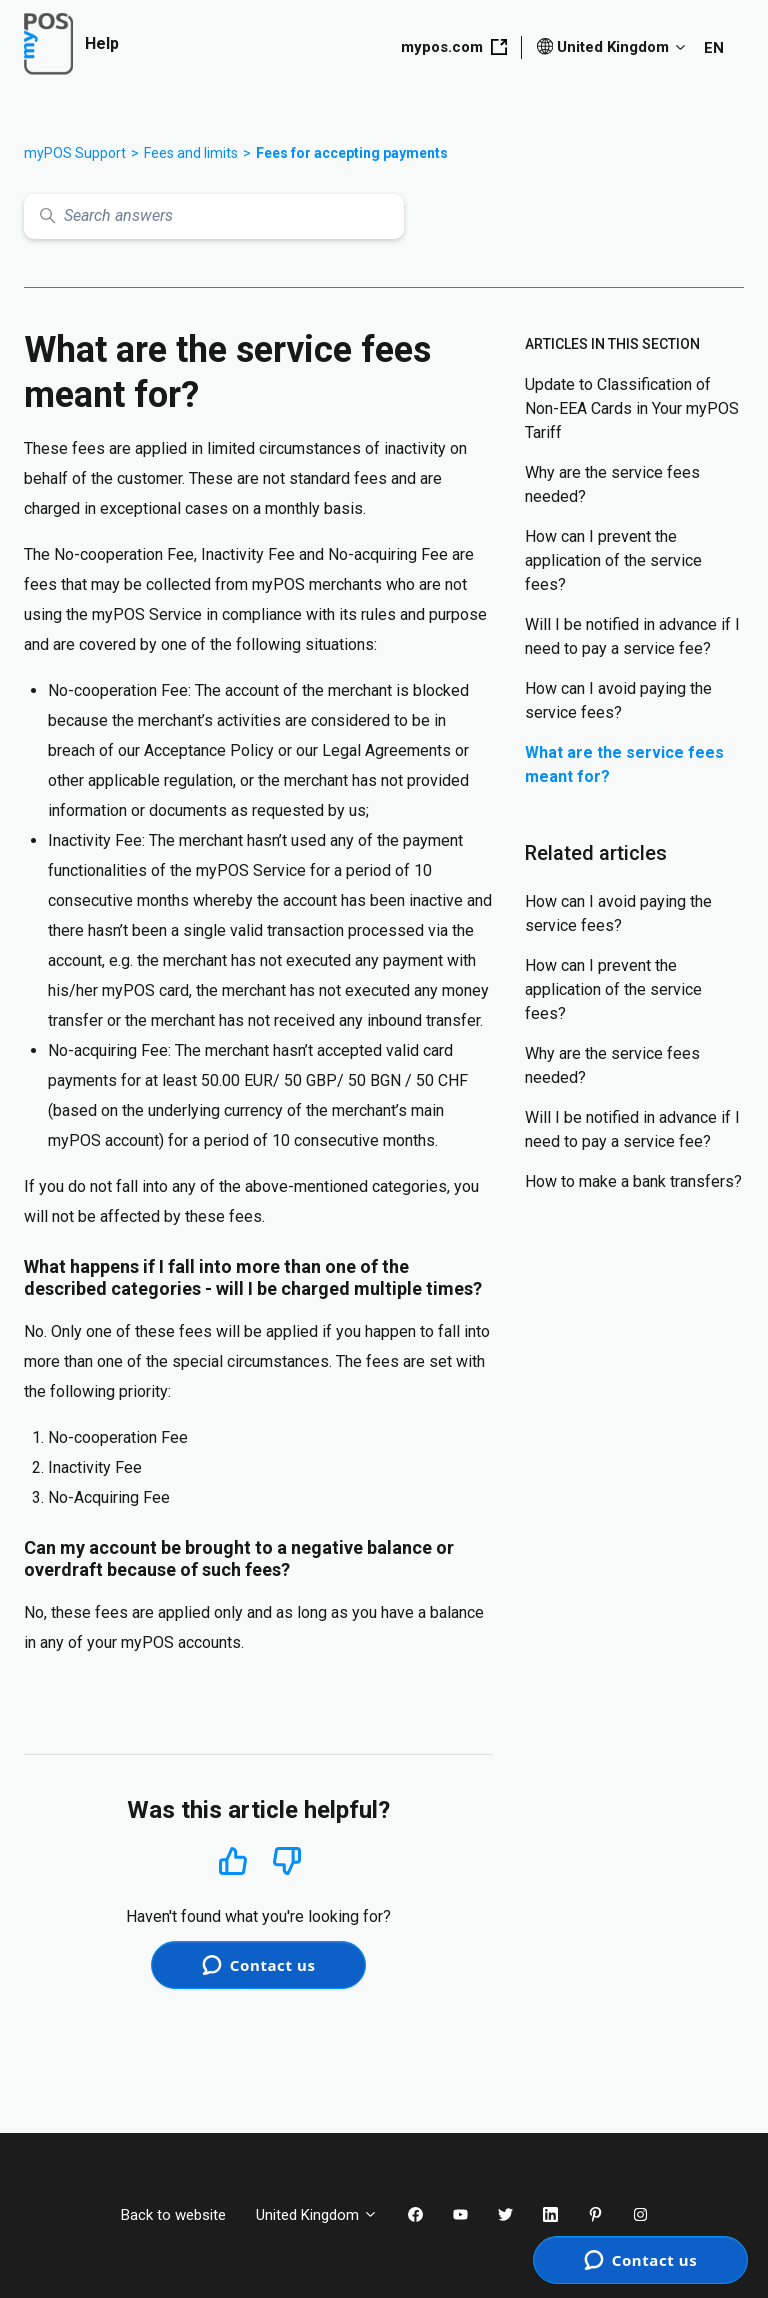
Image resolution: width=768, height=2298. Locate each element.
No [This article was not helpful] (287, 1861)
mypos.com (454, 47)
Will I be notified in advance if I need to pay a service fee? (632, 636)
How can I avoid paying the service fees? (618, 700)
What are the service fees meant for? (624, 764)
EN (714, 48)
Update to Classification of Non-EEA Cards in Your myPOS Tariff (632, 408)
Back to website (173, 2215)
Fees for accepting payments (352, 153)
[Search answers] (214, 216)
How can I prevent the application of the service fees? (613, 560)
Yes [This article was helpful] (233, 1860)
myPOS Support (75, 153)
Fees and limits (191, 153)
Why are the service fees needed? (612, 484)
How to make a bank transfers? (633, 1181)
